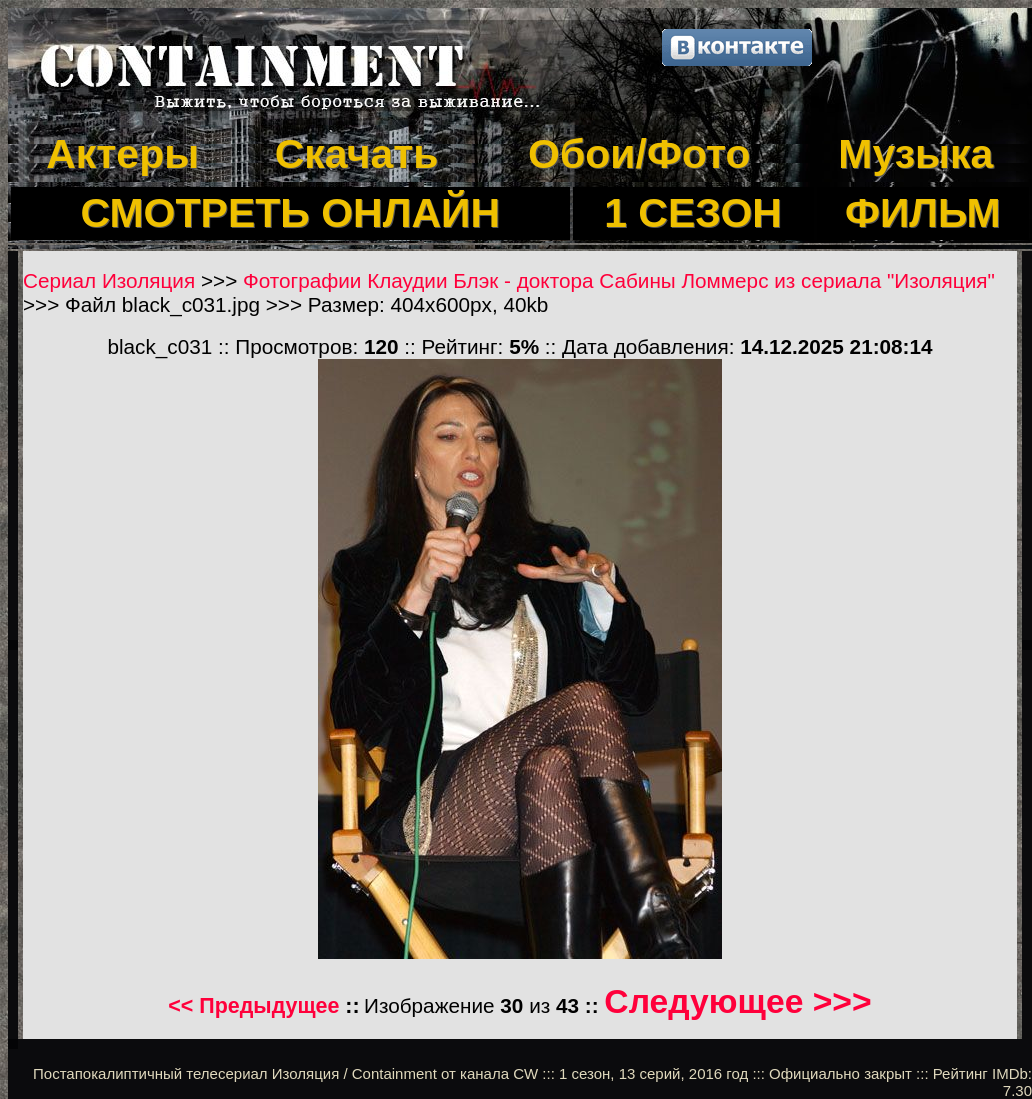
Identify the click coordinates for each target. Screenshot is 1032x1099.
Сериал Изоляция (109, 280)
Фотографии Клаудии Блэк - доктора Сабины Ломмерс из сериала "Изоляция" (619, 280)
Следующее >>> (737, 1001)
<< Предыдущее (253, 1006)
